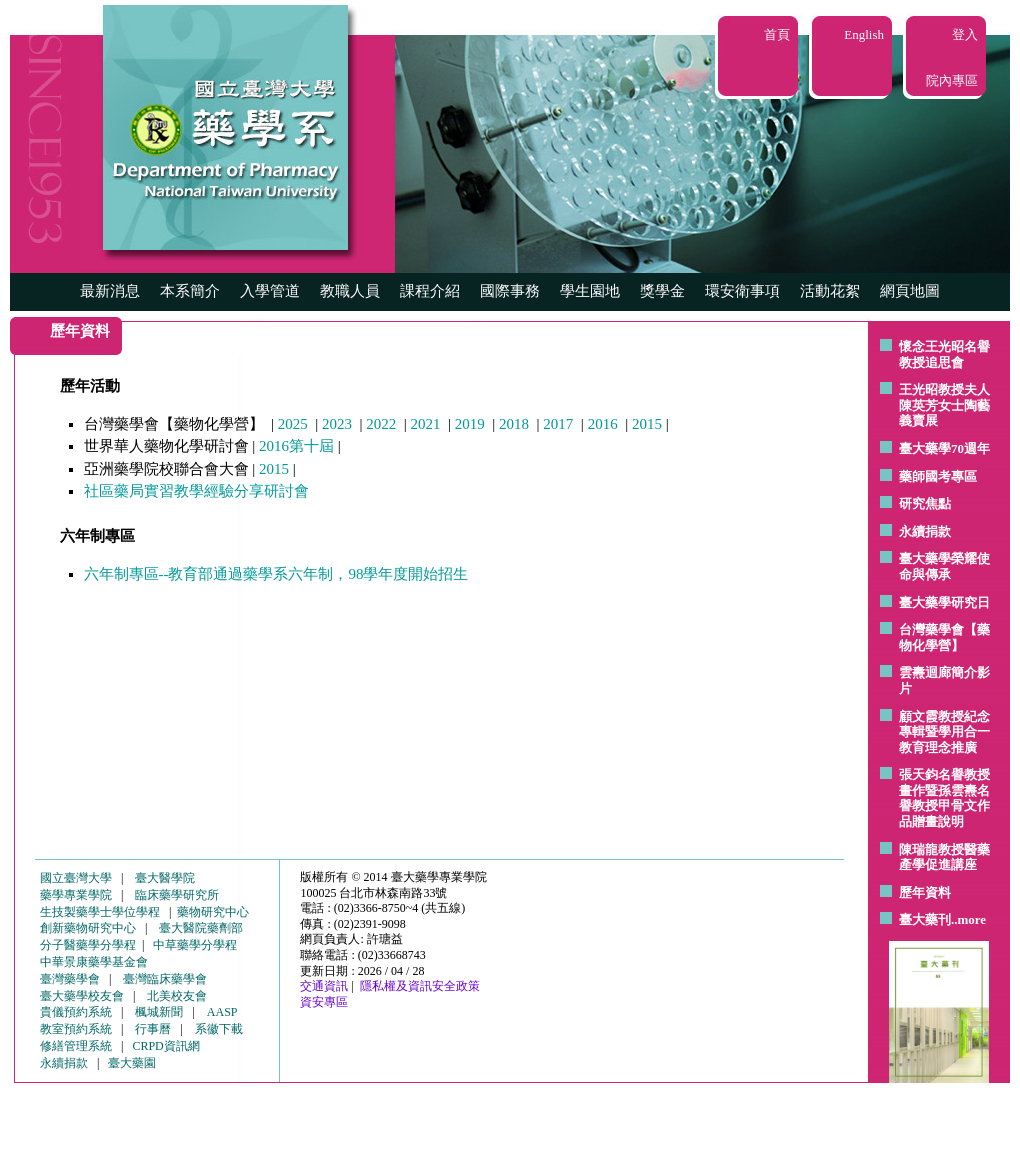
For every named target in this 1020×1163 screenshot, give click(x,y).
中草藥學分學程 (195, 945)
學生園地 (590, 291)
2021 (426, 424)
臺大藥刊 (925, 919)
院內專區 (952, 80)
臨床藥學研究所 (177, 895)
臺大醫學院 (165, 878)
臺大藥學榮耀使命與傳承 (944, 566)
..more (968, 919)
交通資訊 (324, 986)
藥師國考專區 (938, 476)
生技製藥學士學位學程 (100, 912)
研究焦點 (925, 503)
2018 (514, 424)
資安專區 (324, 1002)
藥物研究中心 (213, 912)
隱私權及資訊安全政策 (420, 986)
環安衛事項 (742, 291)
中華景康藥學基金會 (94, 962)
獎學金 (662, 291)
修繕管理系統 (76, 1046)
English (864, 34)
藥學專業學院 (76, 895)
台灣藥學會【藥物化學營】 (944, 637)
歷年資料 (925, 892)
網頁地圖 (910, 291)
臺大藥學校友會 (82, 996)
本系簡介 (190, 291)
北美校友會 (177, 996)
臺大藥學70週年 (944, 448)
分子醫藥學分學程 (88, 945)
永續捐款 (925, 531)
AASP (222, 1012)
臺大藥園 (132, 1063)
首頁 (777, 34)
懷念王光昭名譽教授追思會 (944, 354)
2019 (470, 424)
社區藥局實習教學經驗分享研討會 (196, 491)
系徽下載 (219, 1029)
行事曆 (153, 1029)
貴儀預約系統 (76, 1012)
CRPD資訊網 (165, 1046)
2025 (293, 424)
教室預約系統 (76, 1029)
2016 (603, 424)
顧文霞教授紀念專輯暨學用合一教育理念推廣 (944, 732)
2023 (337, 424)
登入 (965, 34)
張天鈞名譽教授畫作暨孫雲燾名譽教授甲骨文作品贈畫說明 (944, 798)
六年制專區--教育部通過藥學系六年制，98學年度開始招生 (276, 574)
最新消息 (110, 291)
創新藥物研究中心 (88, 928)
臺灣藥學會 (70, 979)
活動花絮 (830, 291)
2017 (558, 424)
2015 (647, 424)
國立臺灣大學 (76, 878)
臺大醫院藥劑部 (201, 928)
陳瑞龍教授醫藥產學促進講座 (944, 857)
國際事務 (510, 291)
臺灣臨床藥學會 (165, 979)
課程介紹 (430, 291)
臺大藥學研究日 (944, 602)
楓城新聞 (159, 1012)
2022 (381, 424)
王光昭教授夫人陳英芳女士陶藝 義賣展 (944, 405)
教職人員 (350, 291)
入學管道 (270, 291)
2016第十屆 (296, 446)
